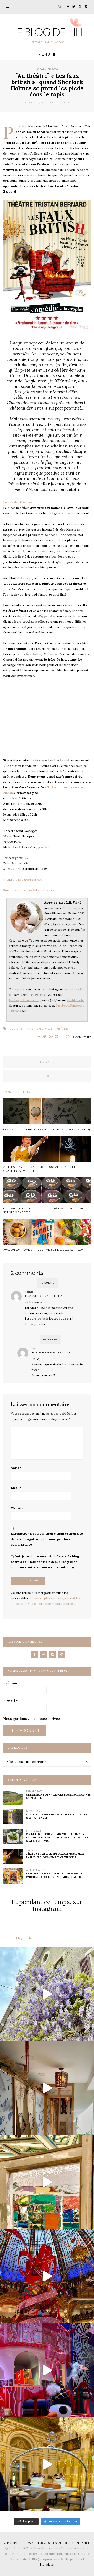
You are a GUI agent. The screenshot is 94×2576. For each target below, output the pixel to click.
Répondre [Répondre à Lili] (50, 1339)
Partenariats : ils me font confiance (58, 2543)
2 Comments (82, 1037)
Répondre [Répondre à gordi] (47, 1282)
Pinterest (77, 1005)
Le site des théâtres (17, 502)
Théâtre (64, 102)
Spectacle (44, 1028)
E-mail (10, 1701)
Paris (29, 1028)
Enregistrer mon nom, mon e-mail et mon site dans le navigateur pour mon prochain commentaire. (47, 1539)
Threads (15, 1011)
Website (17, 1508)
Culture (33, 102)
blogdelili (76, 989)
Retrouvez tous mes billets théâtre (28, 890)
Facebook (63, 1005)
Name (16, 1468)
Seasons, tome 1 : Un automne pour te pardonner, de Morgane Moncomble (54, 1875)
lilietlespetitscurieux (24, 1000)
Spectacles (49, 102)
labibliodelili (75, 1000)
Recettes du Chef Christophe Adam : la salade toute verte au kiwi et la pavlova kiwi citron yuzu (57, 1837)
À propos (12, 2543)
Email (16, 1488)
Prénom (10, 1683)
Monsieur (69, 908)
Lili (34, 1348)
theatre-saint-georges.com (23, 880)
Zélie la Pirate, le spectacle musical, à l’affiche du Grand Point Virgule (55, 1855)
